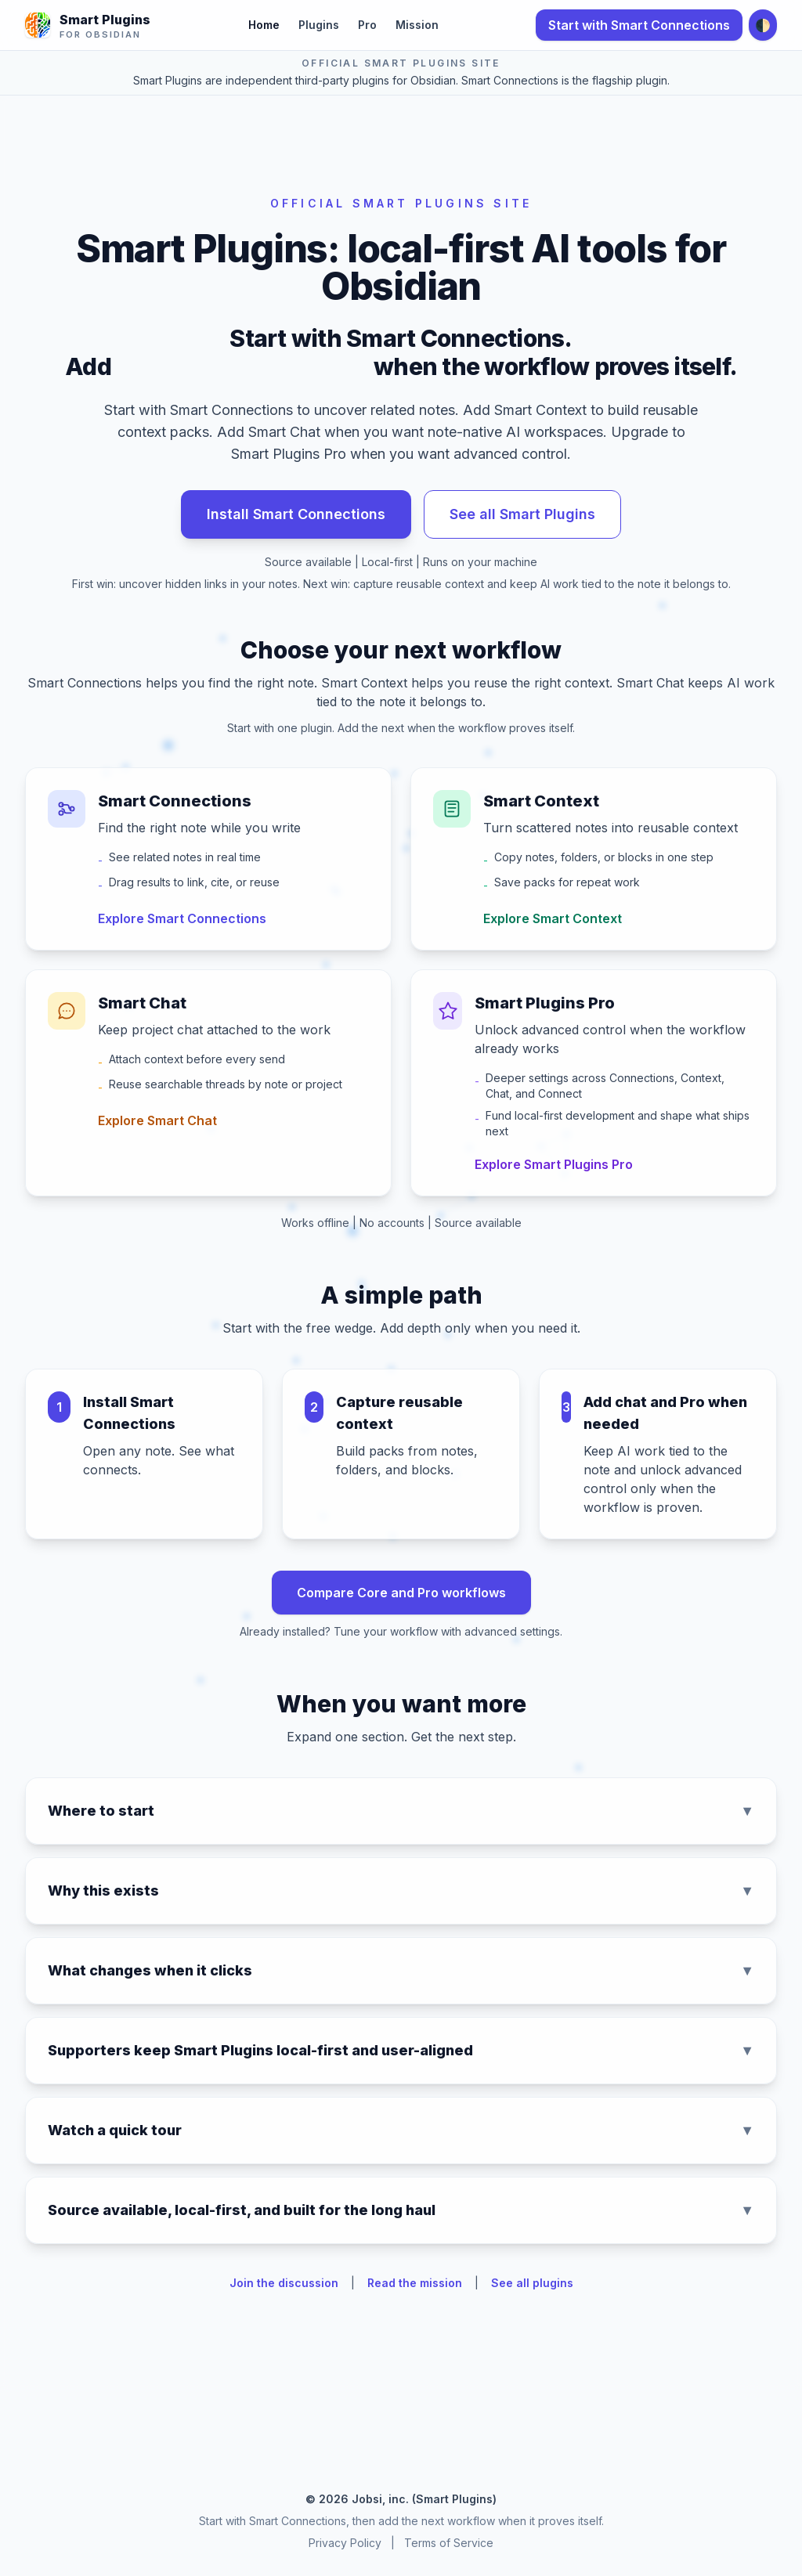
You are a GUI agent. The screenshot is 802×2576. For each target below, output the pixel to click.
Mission (417, 24)
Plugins (318, 24)
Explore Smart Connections (182, 918)
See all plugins (532, 2282)
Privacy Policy (345, 2542)
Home (264, 24)
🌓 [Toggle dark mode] (763, 25)
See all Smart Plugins (522, 514)
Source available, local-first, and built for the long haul (401, 2210)
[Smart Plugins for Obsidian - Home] (87, 25)
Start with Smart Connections (639, 25)
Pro (367, 24)
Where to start (401, 1811)
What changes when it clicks (401, 1971)
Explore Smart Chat (157, 1120)
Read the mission (414, 2282)
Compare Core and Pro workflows (401, 1592)
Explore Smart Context (552, 918)
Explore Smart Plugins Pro (554, 1164)
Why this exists (401, 1891)
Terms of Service (448, 2542)
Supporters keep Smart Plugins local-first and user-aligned (401, 2051)
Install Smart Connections (296, 514)
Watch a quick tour (401, 2130)
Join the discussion (283, 2282)
